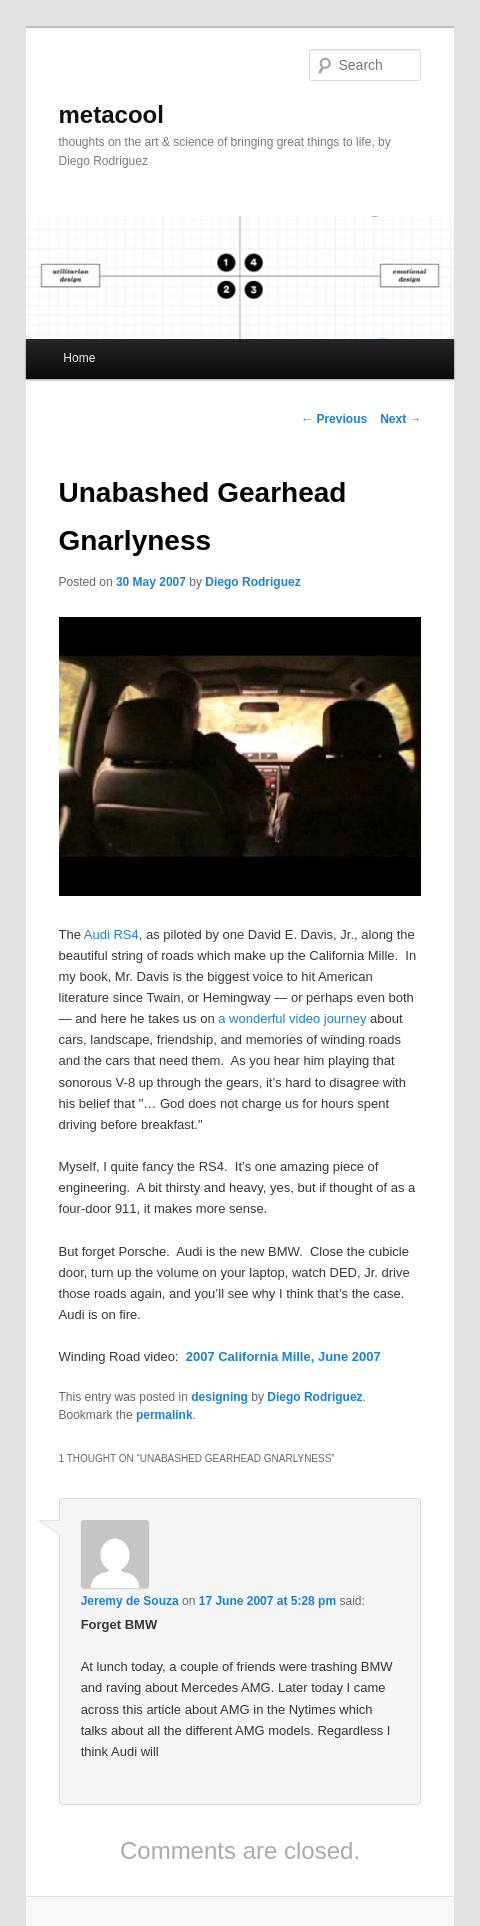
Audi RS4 (111, 934)
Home (79, 358)
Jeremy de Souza (130, 1601)
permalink (164, 1415)
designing (219, 1397)
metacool (111, 114)
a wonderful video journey (292, 1018)
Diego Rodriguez (252, 582)
